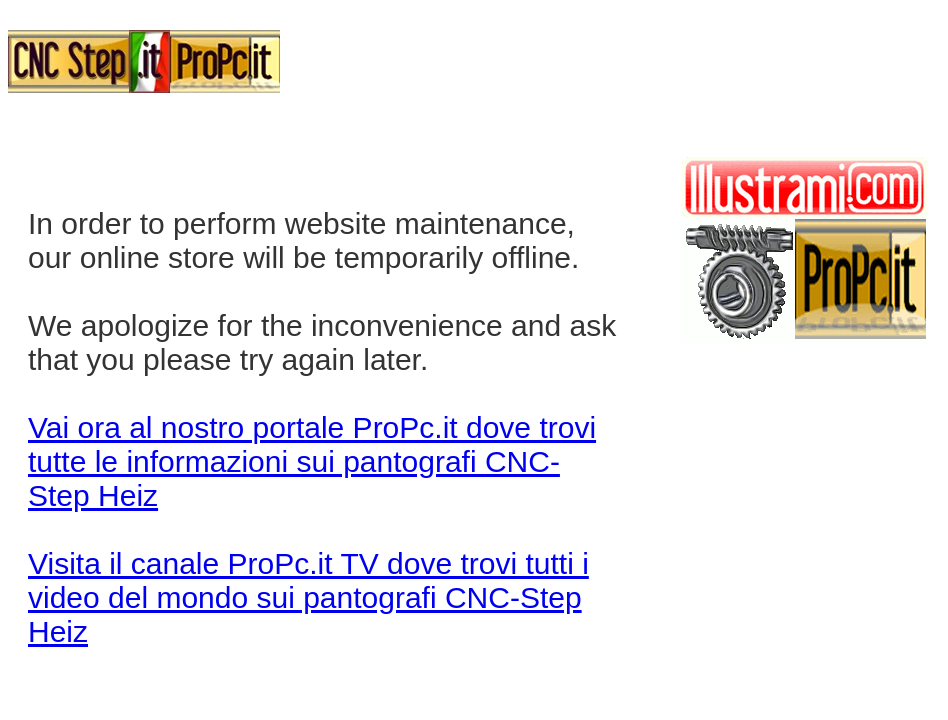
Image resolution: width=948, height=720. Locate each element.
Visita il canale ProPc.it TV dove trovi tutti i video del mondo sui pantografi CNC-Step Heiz (308, 597)
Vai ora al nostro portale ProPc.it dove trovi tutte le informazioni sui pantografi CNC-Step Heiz (312, 461)
